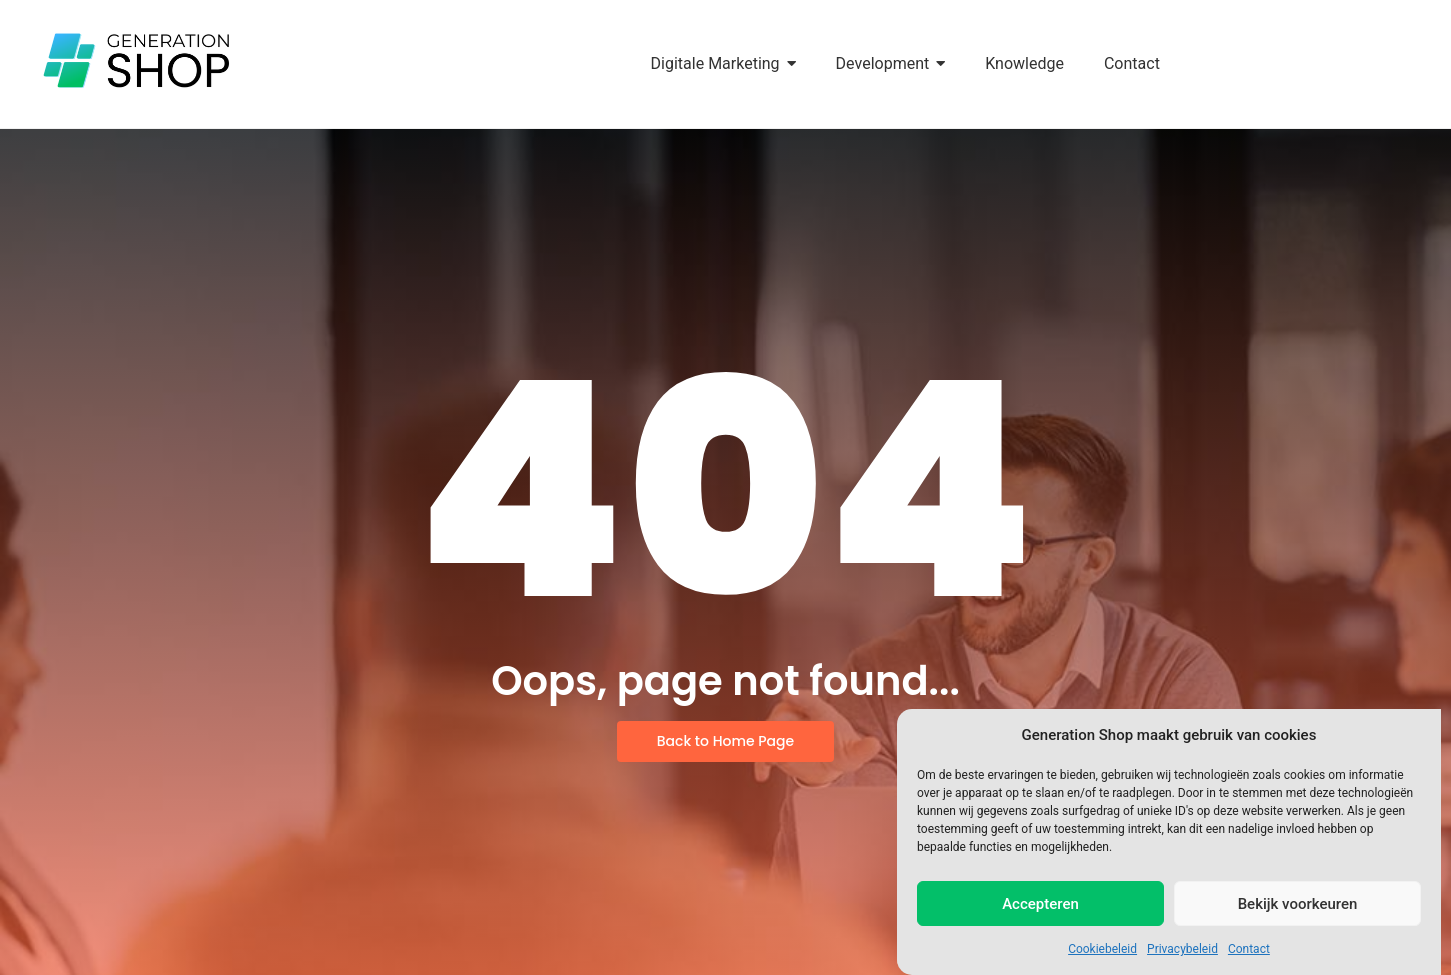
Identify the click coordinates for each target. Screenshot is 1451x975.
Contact (1249, 949)
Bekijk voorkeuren (1298, 904)
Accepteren (1040, 904)
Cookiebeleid (1102, 949)
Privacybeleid (1182, 949)
